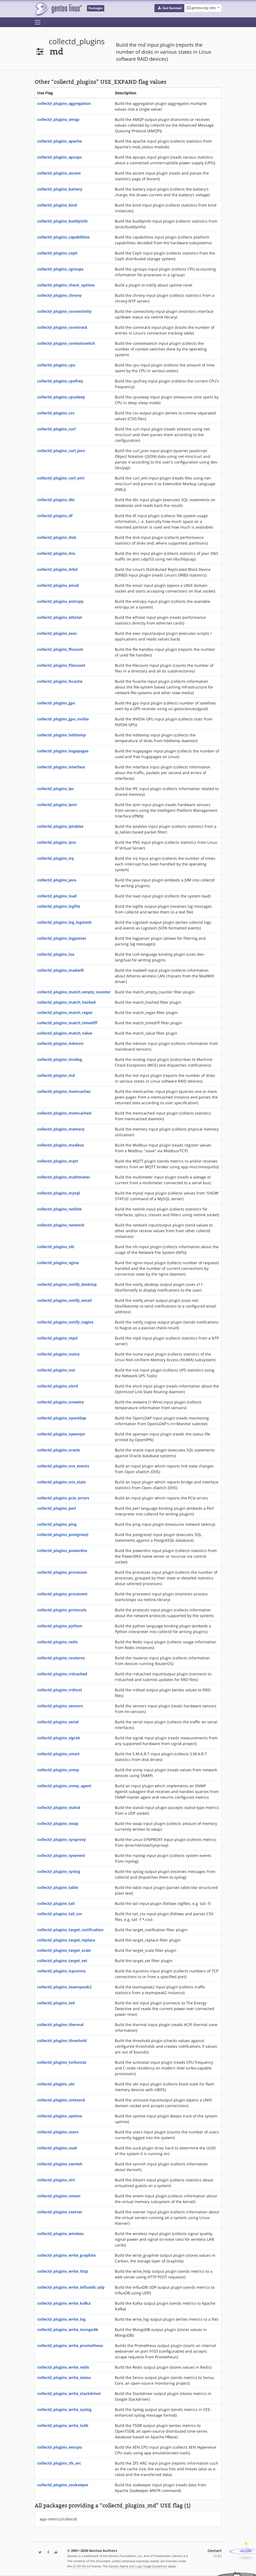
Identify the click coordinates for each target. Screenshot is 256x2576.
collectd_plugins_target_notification (70, 1929)
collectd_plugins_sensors (60, 1705)
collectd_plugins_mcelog (59, 1059)
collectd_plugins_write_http (62, 2271)
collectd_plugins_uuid (57, 2147)
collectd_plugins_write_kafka (63, 2303)
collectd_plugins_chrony (59, 295)
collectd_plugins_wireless (60, 2233)
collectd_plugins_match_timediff (67, 1022)
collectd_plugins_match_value (64, 1033)
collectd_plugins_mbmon (60, 1043)
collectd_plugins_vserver (59, 2211)
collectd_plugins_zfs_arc (59, 2463)
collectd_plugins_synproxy (61, 1839)
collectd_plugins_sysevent (61, 1855)
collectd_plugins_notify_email (64, 1300)
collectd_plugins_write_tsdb (62, 2425)
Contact (215, 2550)
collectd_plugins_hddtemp (61, 735)
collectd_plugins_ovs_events (63, 1466)
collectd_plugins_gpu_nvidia (63, 719)
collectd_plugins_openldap (61, 1418)
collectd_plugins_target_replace (66, 1940)
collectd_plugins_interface (61, 766)
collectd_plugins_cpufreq (60, 381)
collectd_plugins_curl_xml (60, 478)
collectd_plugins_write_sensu (64, 2377)
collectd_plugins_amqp (58, 119)
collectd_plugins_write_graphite (66, 2255)
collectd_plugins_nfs (55, 1246)
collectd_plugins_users (58, 2131)
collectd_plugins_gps (56, 703)
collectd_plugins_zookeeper (62, 2484)
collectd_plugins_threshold (62, 2040)
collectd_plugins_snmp (58, 1769)
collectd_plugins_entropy (60, 601)
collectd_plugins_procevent (62, 1593)
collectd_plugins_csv (55, 413)
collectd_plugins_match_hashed (66, 1002)
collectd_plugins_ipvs (56, 842)
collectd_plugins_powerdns (62, 1550)
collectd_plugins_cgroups (60, 269)
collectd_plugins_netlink (59, 1209)
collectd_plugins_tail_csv (59, 1913)
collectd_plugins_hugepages (63, 751)
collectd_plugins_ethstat (59, 617)
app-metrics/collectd (58, 2519)
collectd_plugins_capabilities (63, 237)
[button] (169, 8)
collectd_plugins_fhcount (60, 649)
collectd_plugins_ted (56, 2002)
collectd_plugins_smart (58, 1753)
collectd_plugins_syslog (58, 1871)
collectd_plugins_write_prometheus (70, 2345)
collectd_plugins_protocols (61, 1609)
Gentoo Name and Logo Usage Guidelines (138, 2566)
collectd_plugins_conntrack (62, 327)
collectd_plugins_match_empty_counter (74, 991)
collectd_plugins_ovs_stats (61, 1482)
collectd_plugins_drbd (57, 569)
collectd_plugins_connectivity (64, 311)
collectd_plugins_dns (56, 553)
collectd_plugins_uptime (59, 2115)
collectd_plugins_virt (56, 2179)
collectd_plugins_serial (58, 1721)
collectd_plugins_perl (56, 1508)
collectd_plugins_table (57, 1887)
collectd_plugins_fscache (59, 681)
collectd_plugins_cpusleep (61, 397)
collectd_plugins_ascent (59, 173)
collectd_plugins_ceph (57, 253)
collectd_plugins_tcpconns (61, 1970)
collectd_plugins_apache (59, 141)
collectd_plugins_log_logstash (64, 922)
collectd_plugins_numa (58, 1354)
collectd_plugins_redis (57, 1641)
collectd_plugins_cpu (56, 365)
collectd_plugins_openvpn (61, 1434)
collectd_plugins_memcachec (64, 1091)
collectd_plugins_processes (62, 1572)
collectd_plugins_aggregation (64, 103)
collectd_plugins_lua (55, 954)
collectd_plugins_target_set (62, 1960)
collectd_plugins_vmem (58, 2195)
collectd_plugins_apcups (59, 157)
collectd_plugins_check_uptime (66, 285)
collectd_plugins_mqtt (57, 1161)
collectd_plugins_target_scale (64, 1950)
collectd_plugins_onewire (60, 1402)
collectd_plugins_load (57, 896)
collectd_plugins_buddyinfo (62, 221)
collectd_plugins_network (61, 1225)
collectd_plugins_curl (56, 429)
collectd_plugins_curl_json (61, 450)
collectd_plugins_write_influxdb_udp (71, 2287)
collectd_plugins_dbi (55, 499)
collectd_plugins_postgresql (62, 1534)
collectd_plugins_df (54, 515)
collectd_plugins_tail (55, 1903)
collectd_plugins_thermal (60, 2024)
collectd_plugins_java (56, 880)
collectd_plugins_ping (57, 1524)
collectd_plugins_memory (61, 1129)
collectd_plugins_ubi (55, 2083)
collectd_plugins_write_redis (63, 2367)
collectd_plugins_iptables (60, 826)
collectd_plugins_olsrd (57, 1386)
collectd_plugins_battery (59, 189)
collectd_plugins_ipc (55, 788)
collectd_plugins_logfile (58, 906)
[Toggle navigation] (38, 22)
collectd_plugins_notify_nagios (65, 1322)
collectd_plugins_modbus (60, 1145)
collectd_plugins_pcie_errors (63, 1497)
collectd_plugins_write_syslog (64, 2409)
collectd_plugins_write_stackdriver (69, 2393)
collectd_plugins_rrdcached (62, 1673)
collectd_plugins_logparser (61, 938)
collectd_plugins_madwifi (60, 970)
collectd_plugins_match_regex (64, 1012)
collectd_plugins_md (56, 1075)
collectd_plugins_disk (56, 537)
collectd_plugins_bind (57, 205)
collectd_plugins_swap (57, 1823)
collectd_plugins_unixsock (61, 2099)
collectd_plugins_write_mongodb (67, 2329)
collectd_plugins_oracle (58, 1450)
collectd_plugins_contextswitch (66, 343)
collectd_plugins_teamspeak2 (64, 1986)
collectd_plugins (77, 41)
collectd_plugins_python (59, 1625)
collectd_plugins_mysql (58, 1193)
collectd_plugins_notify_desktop (67, 1284)
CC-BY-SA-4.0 (82, 2566)
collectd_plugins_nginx (58, 1262)
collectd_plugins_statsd (58, 1807)
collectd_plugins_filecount (61, 665)
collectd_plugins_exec (57, 633)
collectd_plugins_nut (56, 1370)
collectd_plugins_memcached (64, 1113)
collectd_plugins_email (58, 585)
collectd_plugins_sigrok (58, 1737)
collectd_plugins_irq (55, 858)
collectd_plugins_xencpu (59, 2447)
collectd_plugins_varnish (59, 2163)
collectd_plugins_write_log (61, 2319)
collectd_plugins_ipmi (57, 804)
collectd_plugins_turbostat (61, 2062)
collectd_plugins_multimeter (63, 1177)
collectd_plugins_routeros (61, 1657)
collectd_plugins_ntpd (57, 1338)
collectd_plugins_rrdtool (59, 1689)
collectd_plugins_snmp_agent (64, 1785)
